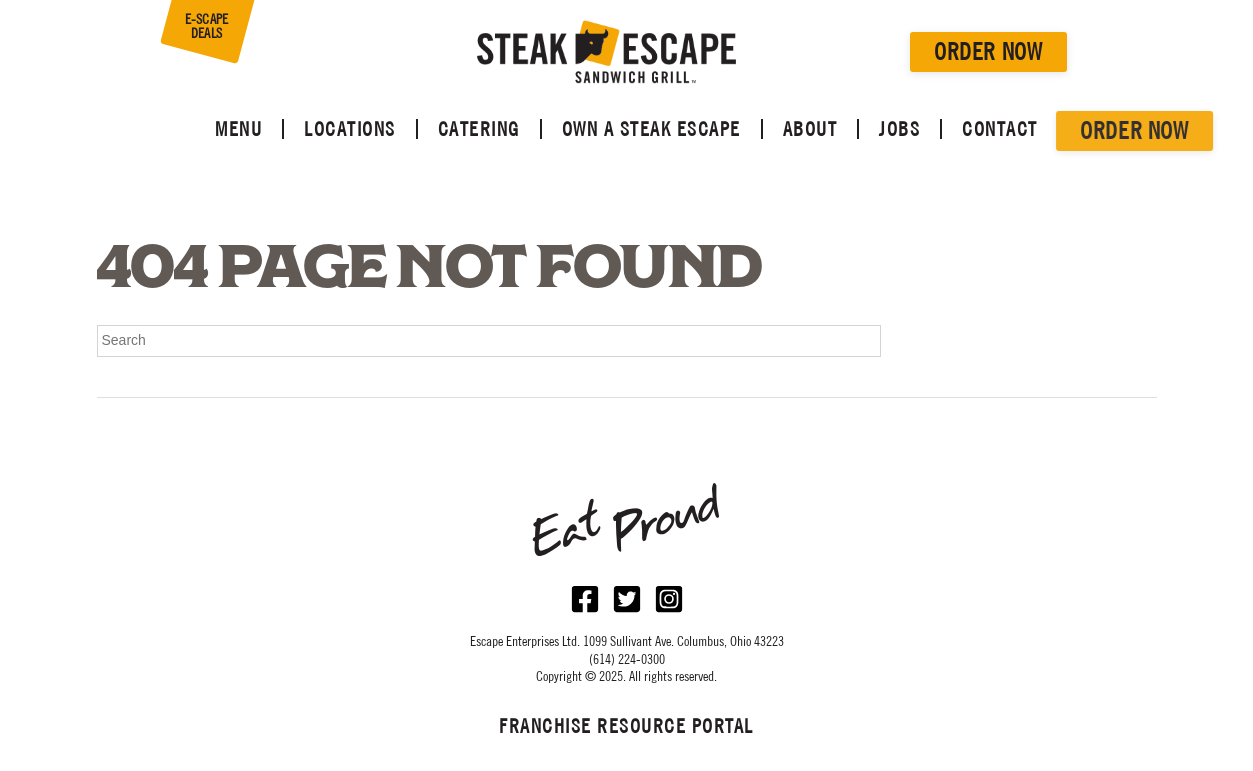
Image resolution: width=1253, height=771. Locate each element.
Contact (1000, 129)
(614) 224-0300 (627, 659)
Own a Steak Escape (651, 129)
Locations (350, 129)
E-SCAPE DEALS (207, 26)
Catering (479, 129)
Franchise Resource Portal (626, 726)
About (810, 129)
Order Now (988, 51)
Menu (238, 129)
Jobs (899, 129)
